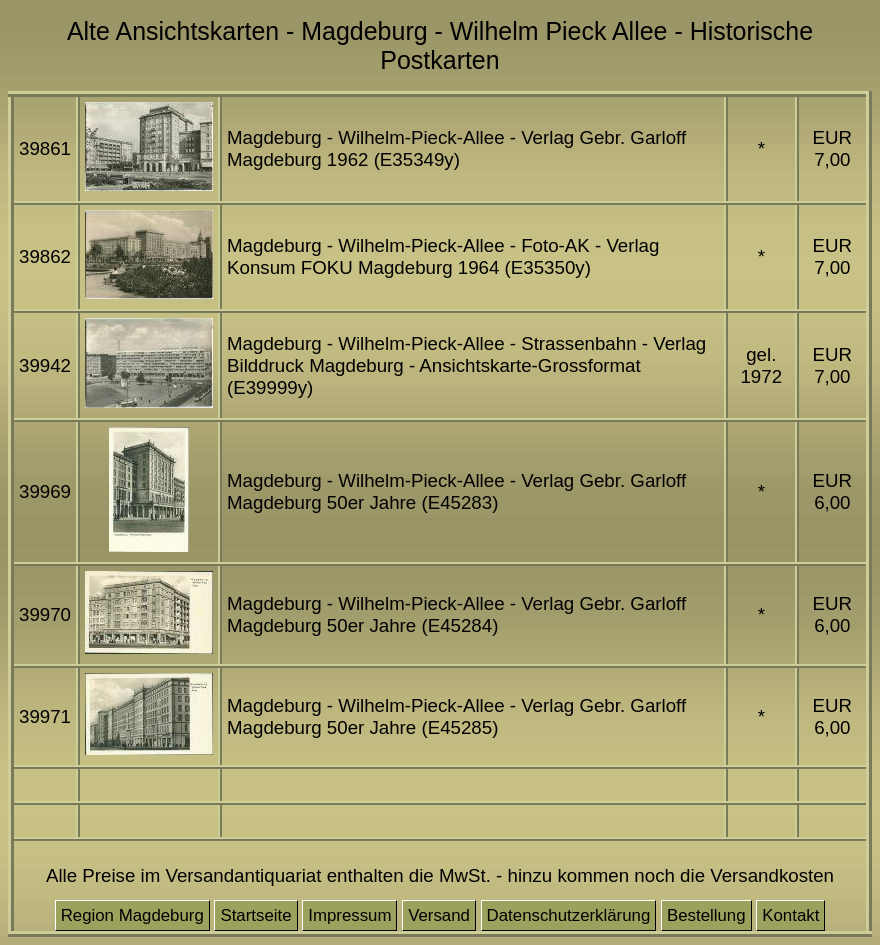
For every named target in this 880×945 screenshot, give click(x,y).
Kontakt (790, 915)
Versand (439, 915)
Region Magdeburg (132, 915)
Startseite (255, 915)
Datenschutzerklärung (569, 915)
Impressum (349, 915)
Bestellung (706, 915)
